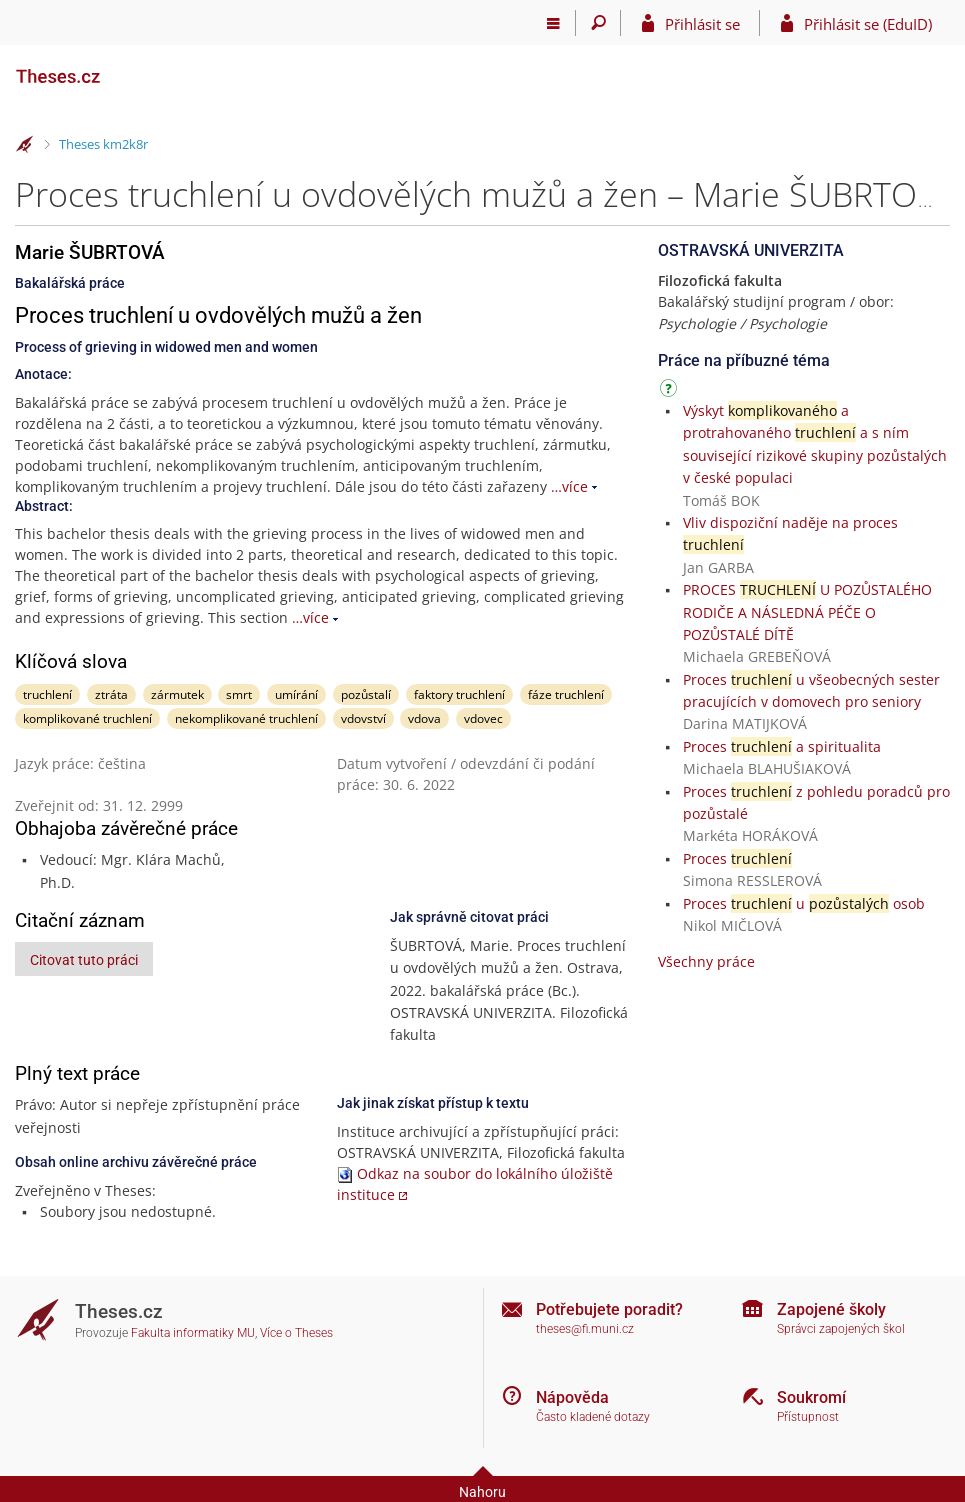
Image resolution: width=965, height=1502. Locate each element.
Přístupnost (808, 1417)
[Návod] (671, 391)
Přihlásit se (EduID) (868, 24)
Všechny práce (706, 961)
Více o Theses (296, 1333)
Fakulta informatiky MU (193, 1333)
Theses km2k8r (103, 144)
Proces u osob (804, 903)
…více (569, 486)
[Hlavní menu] (553, 23)
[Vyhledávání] (598, 23)
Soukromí (811, 1397)
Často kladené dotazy (593, 1417)
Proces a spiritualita (782, 746)
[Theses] (115, 68)
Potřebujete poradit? (609, 1309)
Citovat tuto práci (84, 960)
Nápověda (572, 1397)
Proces (737, 858)
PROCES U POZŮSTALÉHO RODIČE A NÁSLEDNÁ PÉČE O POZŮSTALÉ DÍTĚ (807, 612)
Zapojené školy (831, 1309)
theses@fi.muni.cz (585, 1329)
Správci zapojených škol (841, 1329)
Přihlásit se (702, 24)
